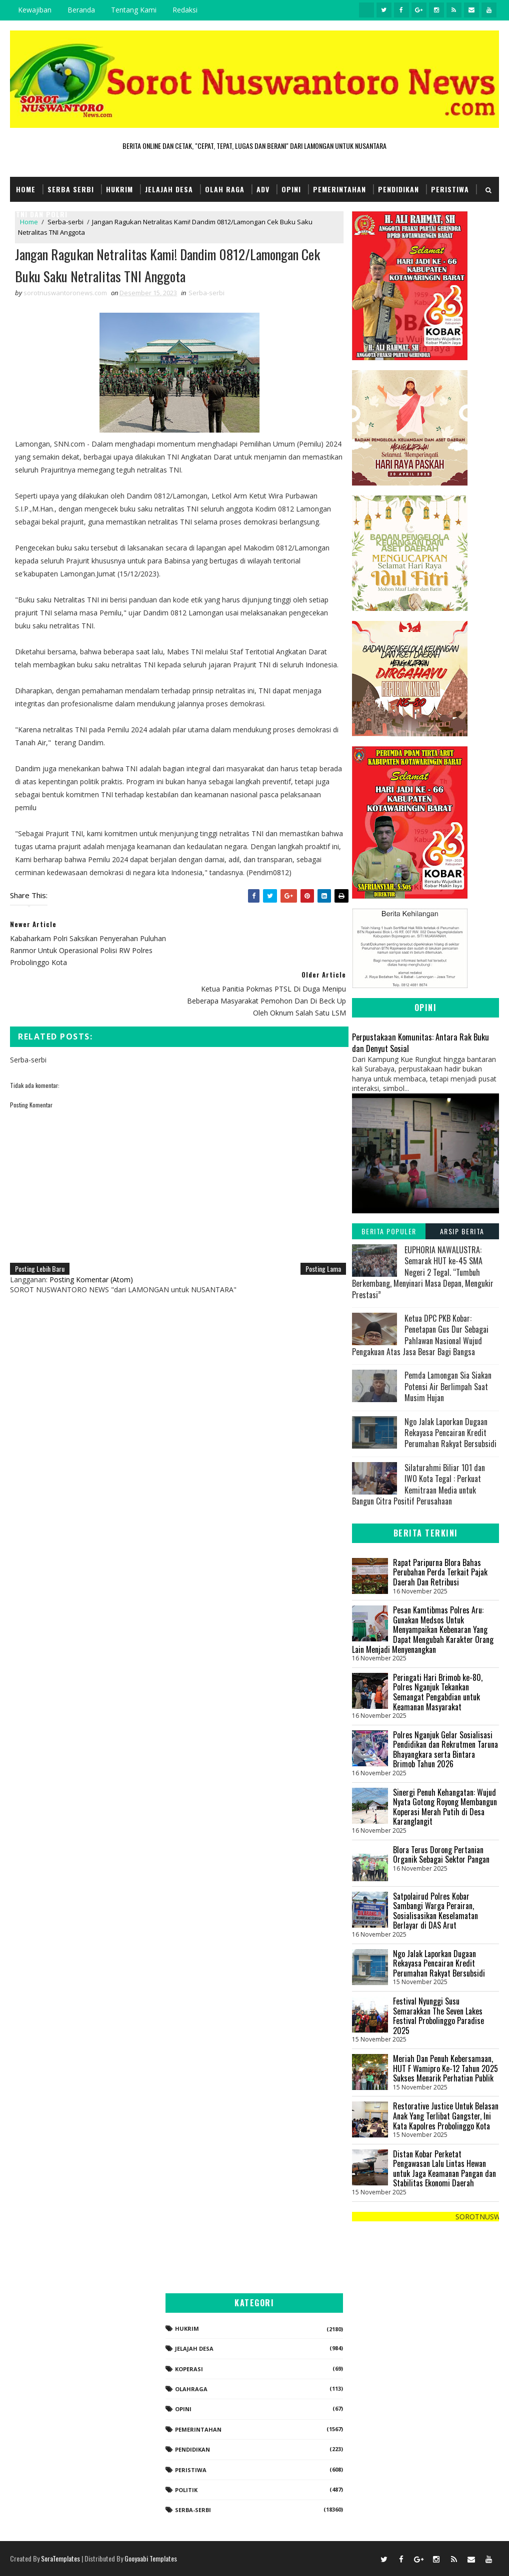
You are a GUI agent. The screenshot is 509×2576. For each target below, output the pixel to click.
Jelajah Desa (169, 188)
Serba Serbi (71, 188)
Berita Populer (389, 1231)
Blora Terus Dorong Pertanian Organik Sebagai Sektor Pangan (441, 1855)
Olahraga (191, 2389)
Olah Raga (224, 188)
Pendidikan (398, 188)
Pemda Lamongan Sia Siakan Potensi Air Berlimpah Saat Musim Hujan (448, 1387)
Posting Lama (317, 1232)
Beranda (81, 9)
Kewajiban (35, 9)
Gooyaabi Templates (150, 2558)
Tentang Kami (133, 9)
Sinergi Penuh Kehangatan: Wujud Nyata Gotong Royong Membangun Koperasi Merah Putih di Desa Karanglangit (445, 1807)
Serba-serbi (206, 293)
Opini (291, 188)
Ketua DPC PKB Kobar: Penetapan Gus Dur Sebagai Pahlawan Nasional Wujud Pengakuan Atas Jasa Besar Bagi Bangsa (420, 1335)
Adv (263, 188)
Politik (186, 2490)
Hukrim (119, 188)
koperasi (189, 2369)
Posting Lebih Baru (39, 1232)
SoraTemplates (60, 2558)
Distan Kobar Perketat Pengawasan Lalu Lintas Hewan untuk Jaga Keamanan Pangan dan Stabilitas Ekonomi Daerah (444, 2168)
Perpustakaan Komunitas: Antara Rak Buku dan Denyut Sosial (420, 1042)
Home (26, 188)
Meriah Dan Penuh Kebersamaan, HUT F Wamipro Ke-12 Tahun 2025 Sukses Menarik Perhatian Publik (445, 2068)
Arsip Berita (462, 1231)
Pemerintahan (339, 188)
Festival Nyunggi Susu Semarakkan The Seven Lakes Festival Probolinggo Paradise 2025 (438, 2016)
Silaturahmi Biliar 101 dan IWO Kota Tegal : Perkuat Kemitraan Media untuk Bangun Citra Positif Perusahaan (418, 1484)
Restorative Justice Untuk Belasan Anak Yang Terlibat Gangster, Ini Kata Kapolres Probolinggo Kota (445, 2115)
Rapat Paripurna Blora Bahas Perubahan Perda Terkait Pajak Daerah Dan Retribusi (440, 1572)
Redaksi (185, 9)
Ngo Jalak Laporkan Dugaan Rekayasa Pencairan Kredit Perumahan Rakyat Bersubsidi (450, 1433)
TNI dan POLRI (42, 213)
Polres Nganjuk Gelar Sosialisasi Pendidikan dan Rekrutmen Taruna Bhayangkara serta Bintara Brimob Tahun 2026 (445, 1749)
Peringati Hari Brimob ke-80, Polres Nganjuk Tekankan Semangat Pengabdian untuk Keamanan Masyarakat (437, 1692)
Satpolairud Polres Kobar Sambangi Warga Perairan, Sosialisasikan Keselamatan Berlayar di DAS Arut (435, 1911)
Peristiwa (450, 188)
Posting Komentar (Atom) (91, 1243)
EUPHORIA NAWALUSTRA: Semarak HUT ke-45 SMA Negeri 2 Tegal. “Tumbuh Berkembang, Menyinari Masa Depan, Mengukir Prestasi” (423, 1272)
